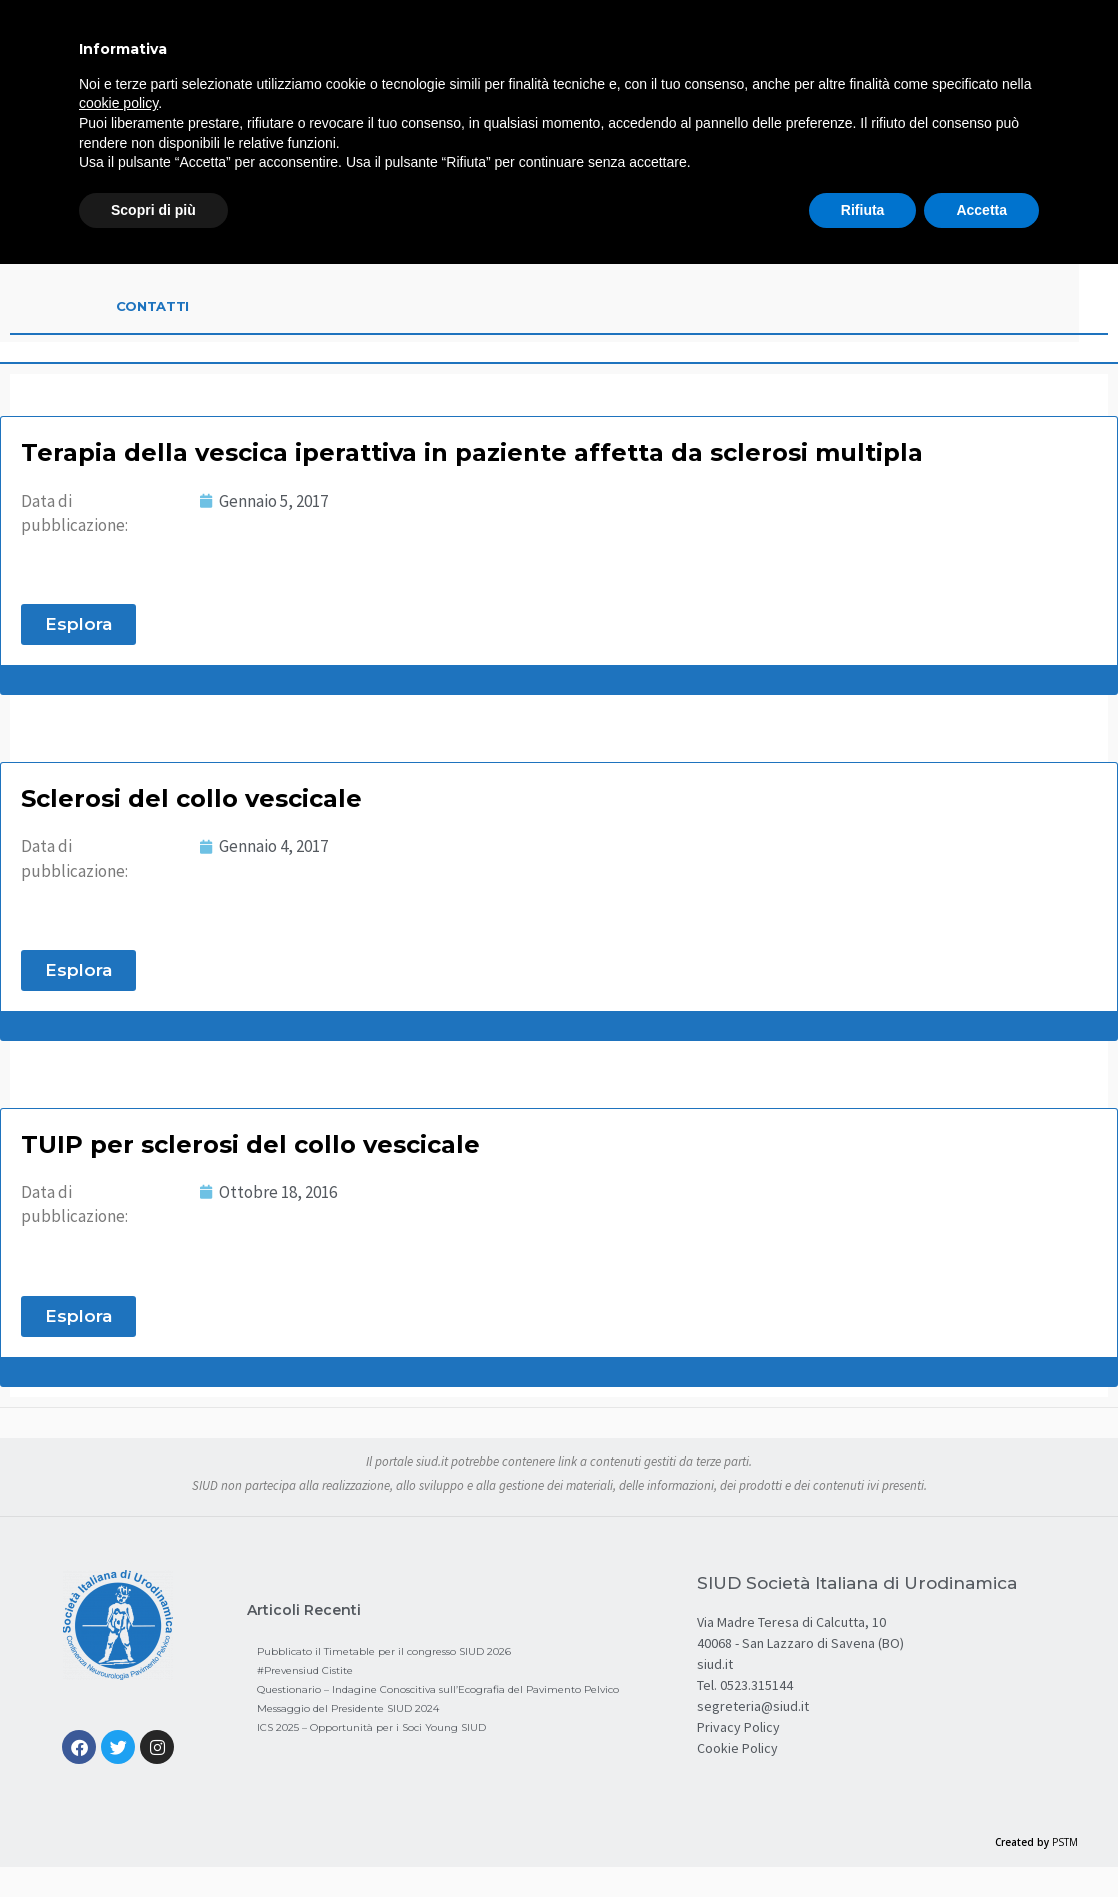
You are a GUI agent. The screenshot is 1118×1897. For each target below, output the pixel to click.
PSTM (1065, 1842)
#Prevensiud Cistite (305, 1670)
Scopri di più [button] (153, 210)
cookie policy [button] (118, 103)
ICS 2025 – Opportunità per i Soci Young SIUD (371, 1727)
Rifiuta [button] (863, 210)
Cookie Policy (737, 1748)
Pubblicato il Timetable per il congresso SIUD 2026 (384, 1651)
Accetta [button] (981, 210)
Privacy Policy (738, 1727)
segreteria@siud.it (753, 1706)
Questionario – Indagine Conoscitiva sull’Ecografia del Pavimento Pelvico (438, 1689)
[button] (78, 624)
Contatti (153, 306)
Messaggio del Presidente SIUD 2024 (348, 1708)
